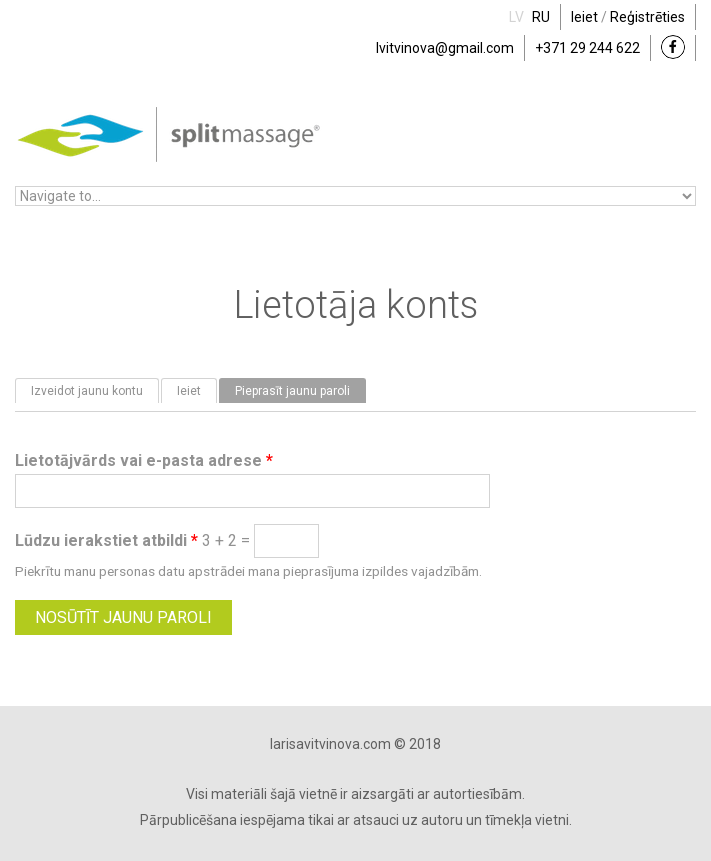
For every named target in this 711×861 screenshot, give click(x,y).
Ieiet (584, 17)
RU (541, 17)
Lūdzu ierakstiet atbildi (106, 540)
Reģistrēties (647, 17)
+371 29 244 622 (587, 48)
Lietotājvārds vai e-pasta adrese (144, 460)
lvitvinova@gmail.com (445, 48)
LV (516, 17)
